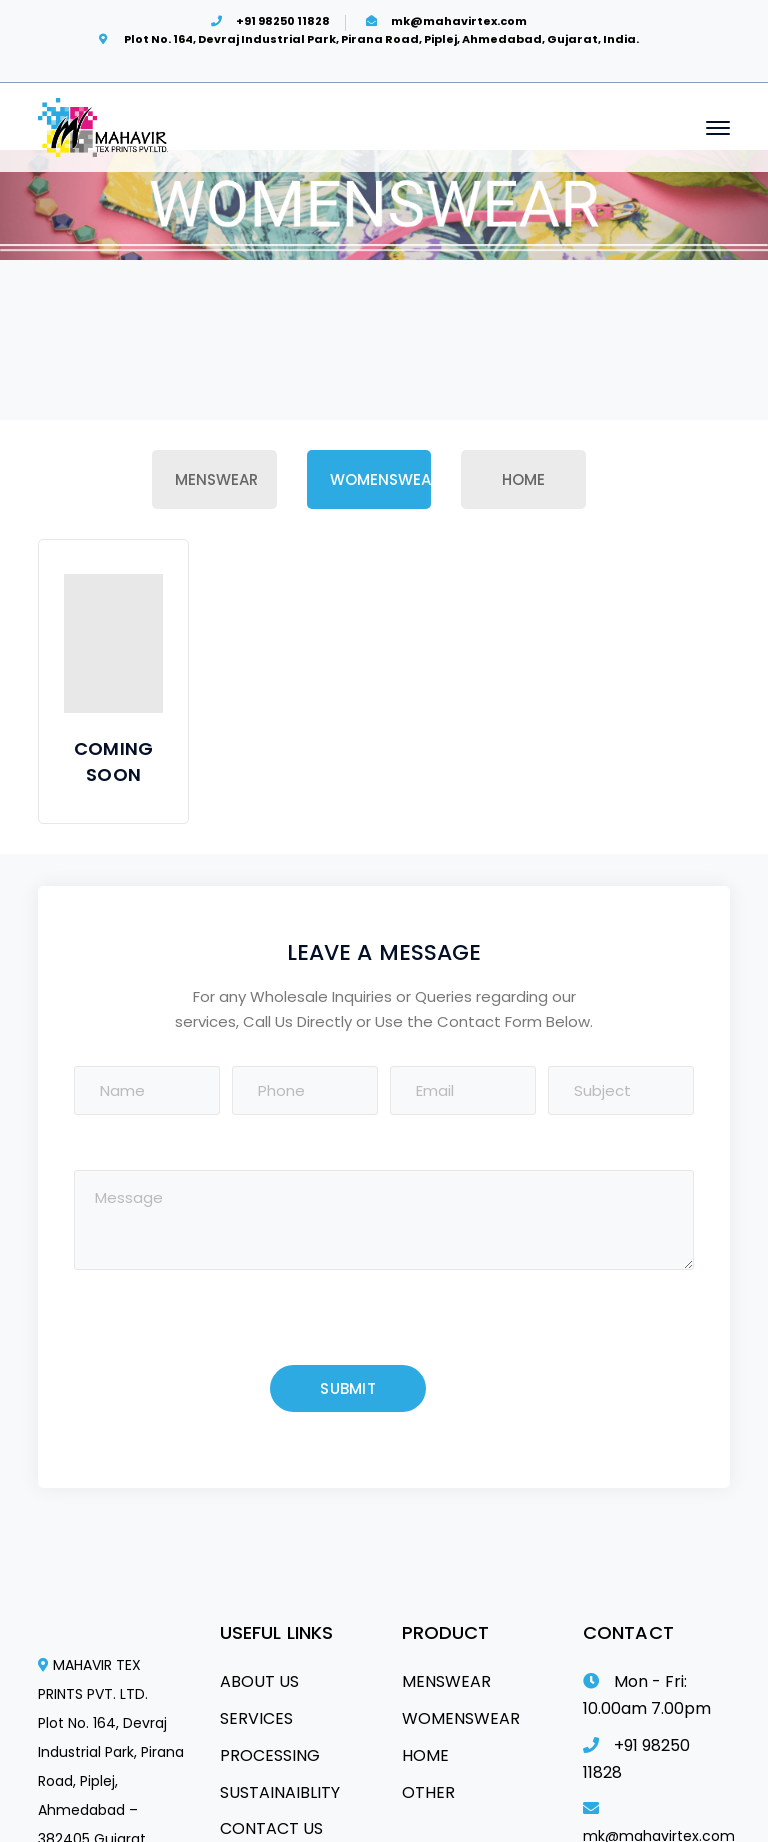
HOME (425, 1755)
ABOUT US (259, 1681)
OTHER (428, 1792)
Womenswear (380, 479)
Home (523, 479)
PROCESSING (270, 1755)
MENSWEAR (446, 1681)
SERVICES (256, 1718)
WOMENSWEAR (461, 1718)
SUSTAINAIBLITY (280, 1792)
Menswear (216, 479)
